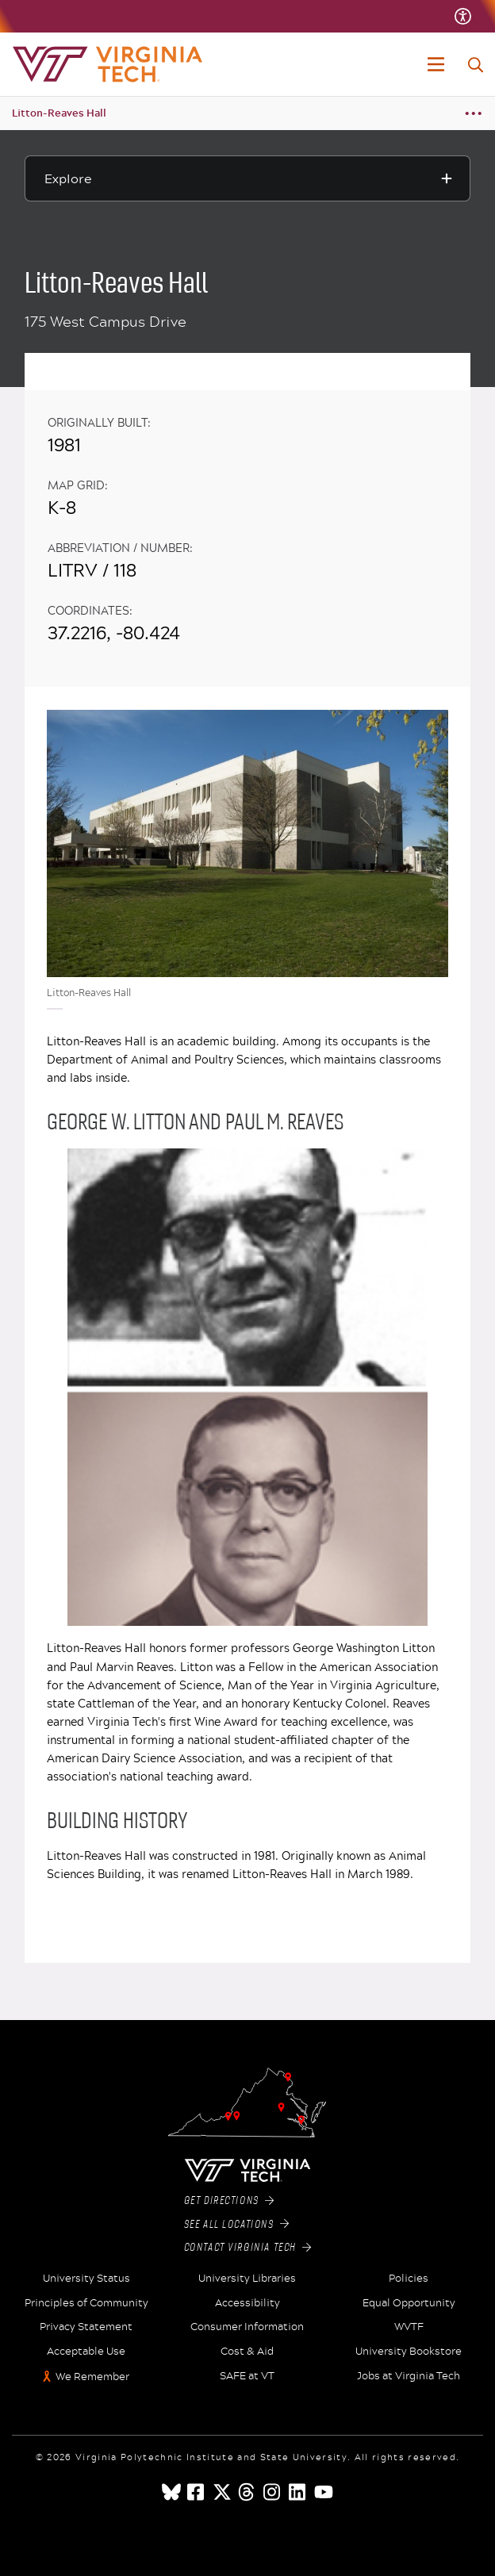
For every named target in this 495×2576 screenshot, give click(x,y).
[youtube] (323, 2491)
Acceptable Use (86, 2351)
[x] (222, 2491)
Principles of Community (86, 2303)
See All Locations (237, 2224)
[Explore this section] (247, 178)
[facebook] (196, 2491)
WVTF (409, 2327)
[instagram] (272, 2491)
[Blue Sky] (171, 2491)
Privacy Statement (86, 2327)
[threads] (247, 2491)
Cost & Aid (247, 2351)
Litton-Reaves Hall (59, 113)
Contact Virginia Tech (248, 2247)
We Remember (92, 2376)
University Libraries (247, 2278)
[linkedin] (298, 2491)
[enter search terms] (475, 65)
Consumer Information (247, 2327)
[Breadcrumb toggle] (473, 114)
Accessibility (247, 2303)
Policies (408, 2278)
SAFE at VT (247, 2376)
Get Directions (229, 2201)
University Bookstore (408, 2351)
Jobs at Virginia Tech (408, 2376)
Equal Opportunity (409, 2303)
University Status (86, 2278)
